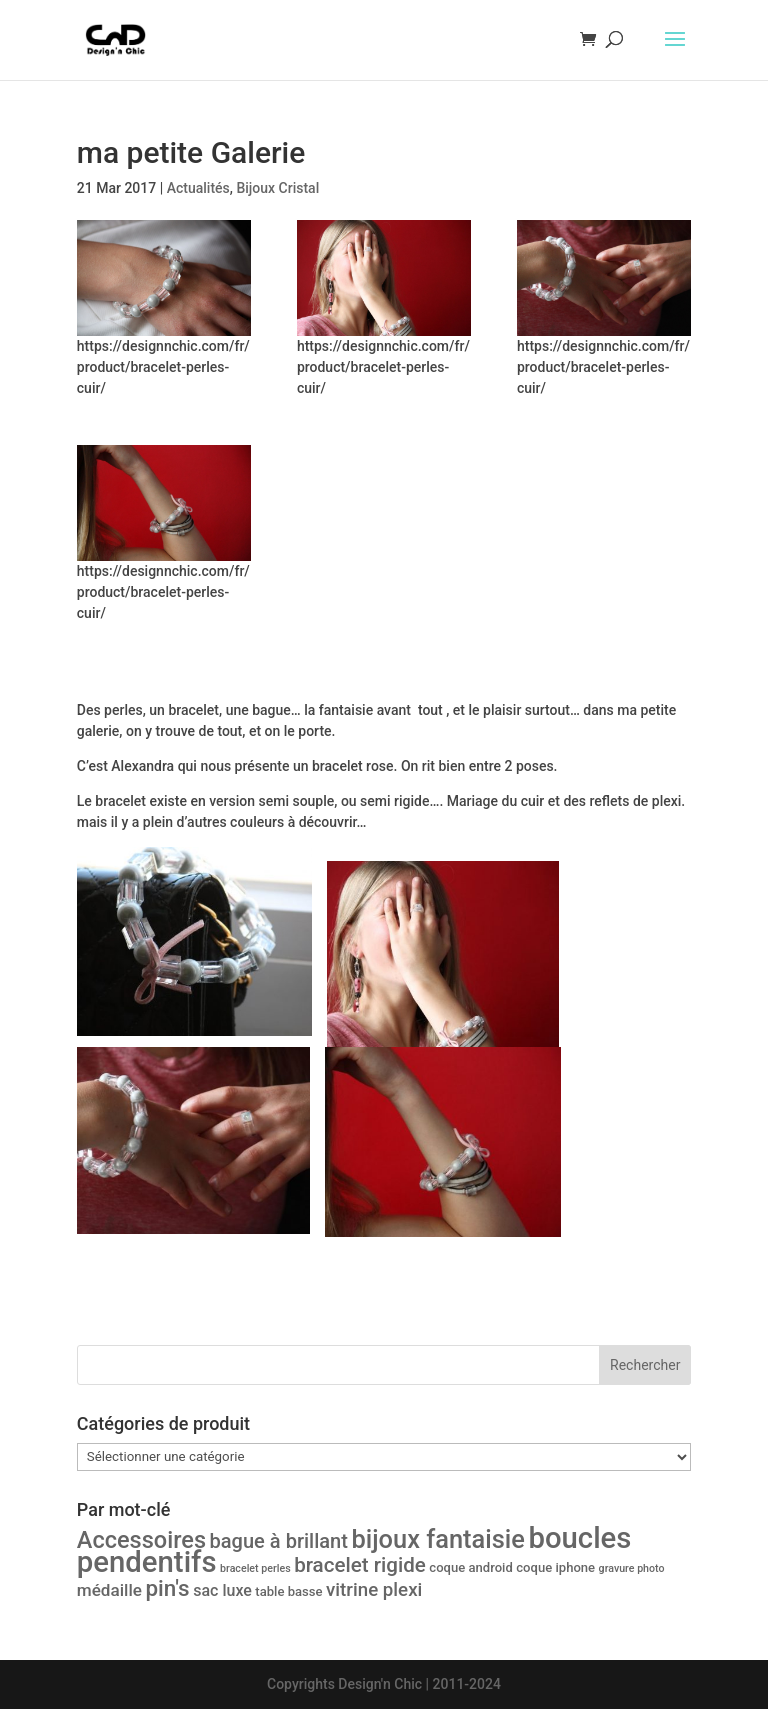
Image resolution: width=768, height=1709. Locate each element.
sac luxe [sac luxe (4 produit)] (222, 1590)
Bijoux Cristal (277, 188)
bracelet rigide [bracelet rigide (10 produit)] (360, 1565)
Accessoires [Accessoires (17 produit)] (141, 1540)
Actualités (198, 188)
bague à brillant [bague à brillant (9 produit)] (279, 1541)
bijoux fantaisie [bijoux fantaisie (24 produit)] (437, 1539)
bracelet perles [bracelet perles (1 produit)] (255, 1568)
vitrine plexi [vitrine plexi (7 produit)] (374, 1590)
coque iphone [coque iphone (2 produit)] (555, 1567)
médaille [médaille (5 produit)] (109, 1590)
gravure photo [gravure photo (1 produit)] (632, 1568)
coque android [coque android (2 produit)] (470, 1567)
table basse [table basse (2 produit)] (288, 1591)
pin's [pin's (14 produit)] (167, 1588)
